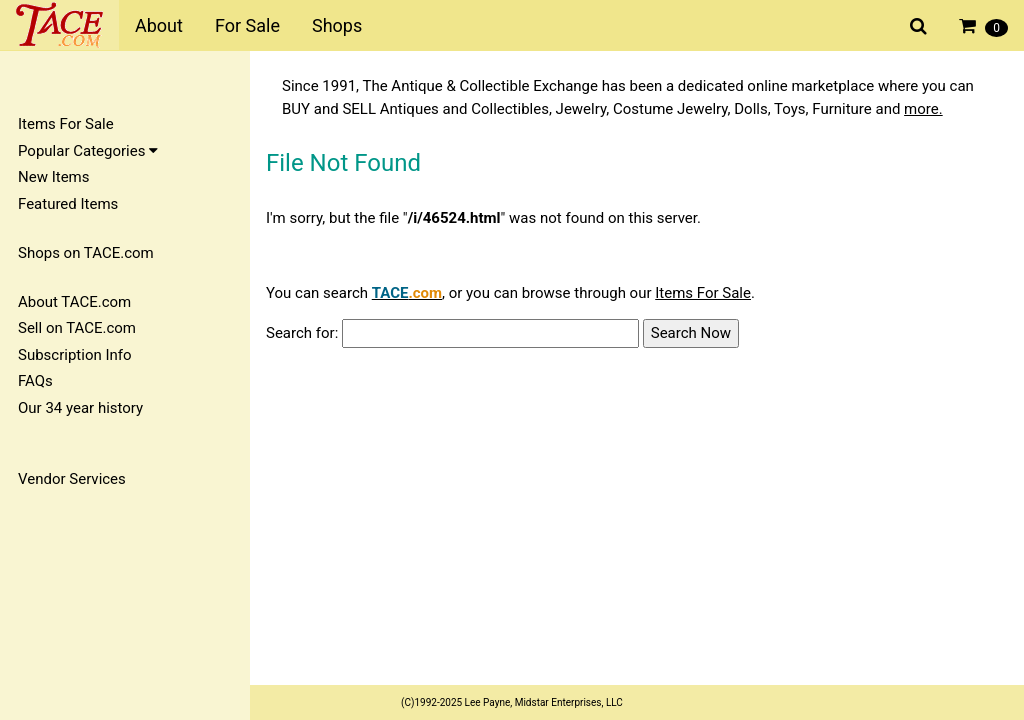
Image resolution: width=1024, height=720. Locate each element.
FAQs (35, 381)
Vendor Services (72, 479)
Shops (337, 25)
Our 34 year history (80, 408)
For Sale (247, 25)
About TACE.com (74, 302)
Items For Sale (66, 124)
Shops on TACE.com (86, 253)
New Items (53, 177)
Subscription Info (75, 355)
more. (923, 109)
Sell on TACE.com (77, 328)
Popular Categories (88, 151)
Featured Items (68, 204)
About (159, 25)
